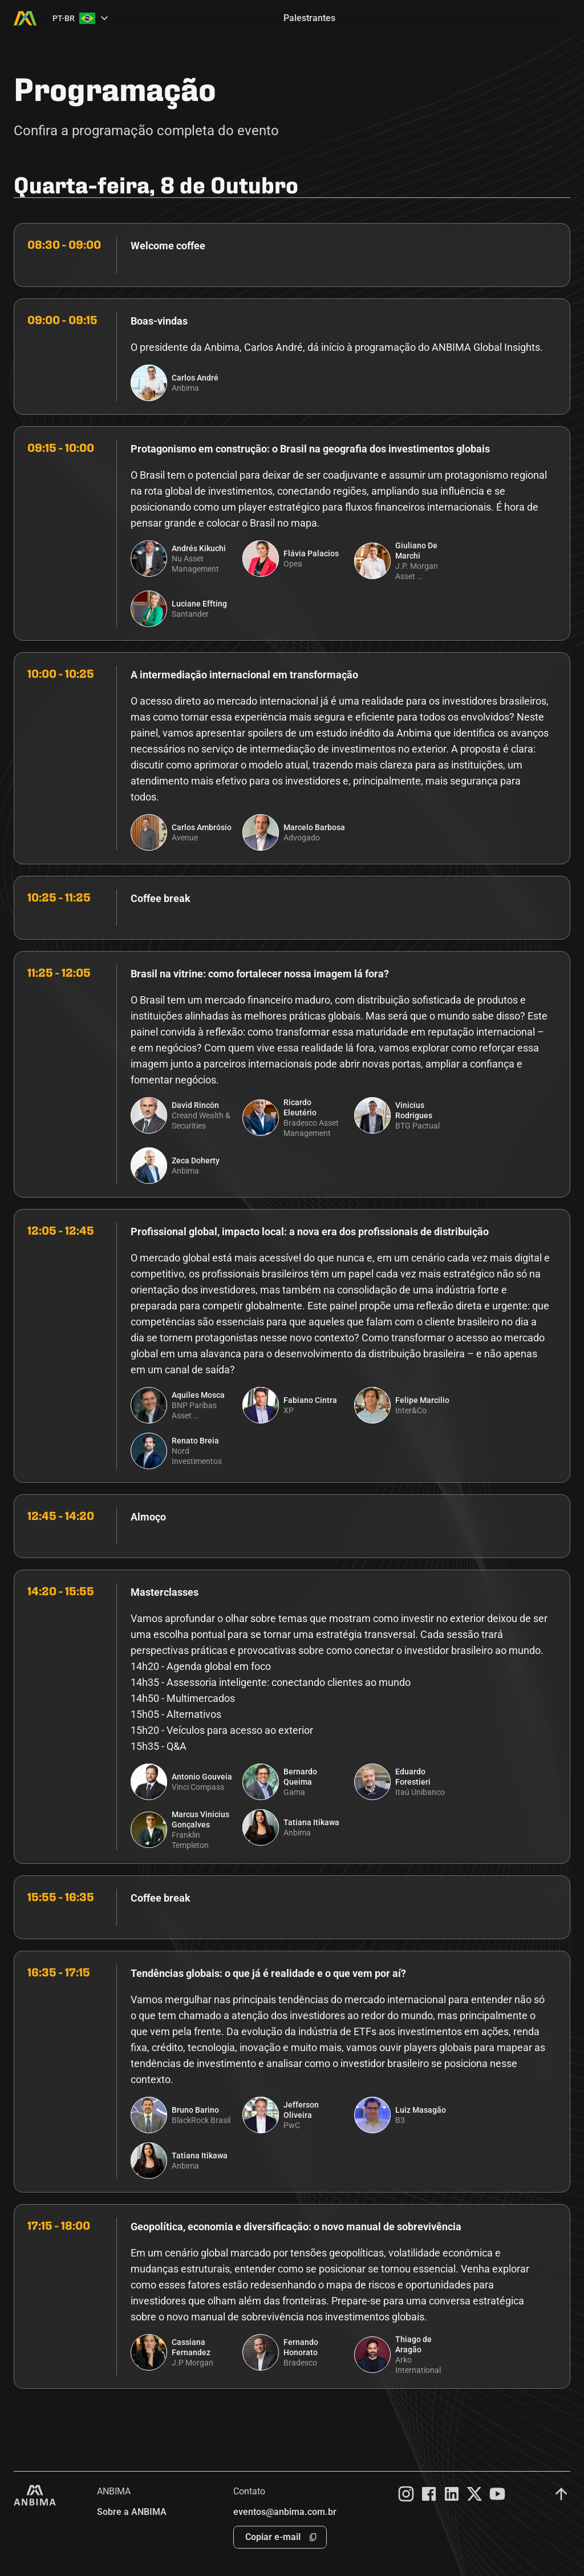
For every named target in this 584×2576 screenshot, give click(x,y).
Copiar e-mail (273, 2536)
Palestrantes (309, 18)
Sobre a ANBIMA (132, 2511)
